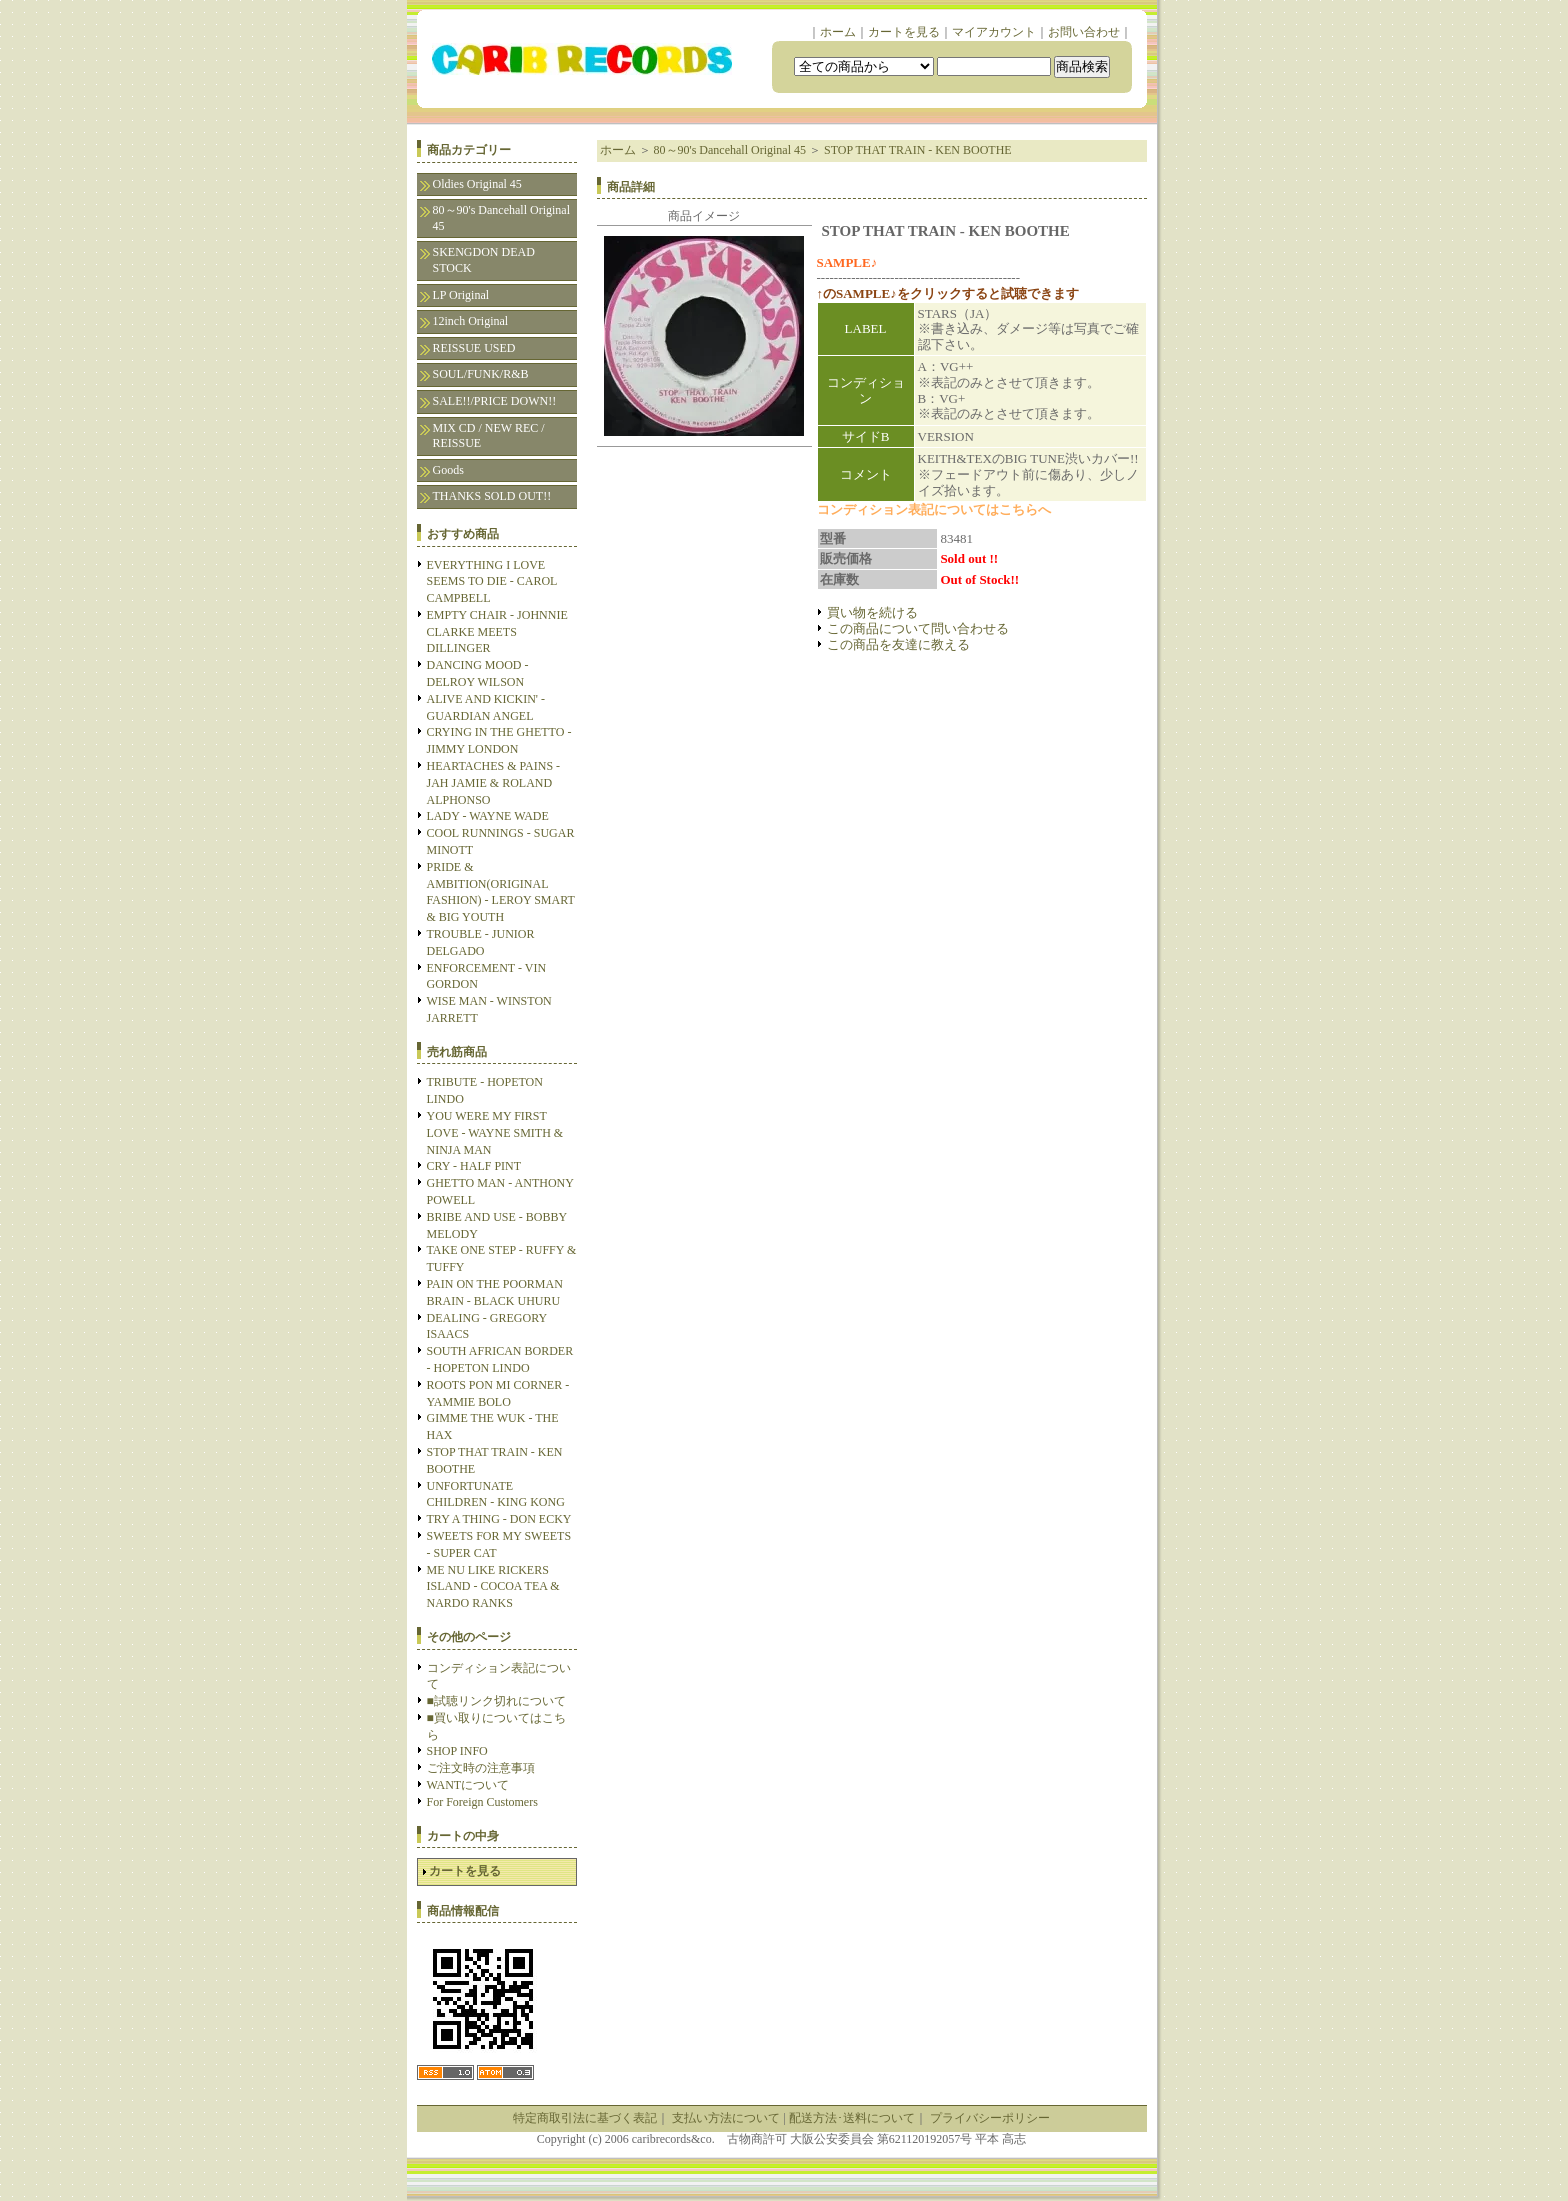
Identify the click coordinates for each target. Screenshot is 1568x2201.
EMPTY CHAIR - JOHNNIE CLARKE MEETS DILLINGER (497, 632)
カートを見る (904, 32)
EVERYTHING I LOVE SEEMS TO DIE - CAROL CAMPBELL (492, 582)
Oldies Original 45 (477, 184)
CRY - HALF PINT (474, 1166)
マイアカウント (994, 32)
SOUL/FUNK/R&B (481, 374)
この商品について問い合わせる (918, 628)
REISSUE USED (474, 348)
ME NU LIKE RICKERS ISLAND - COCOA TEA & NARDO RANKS (493, 1587)
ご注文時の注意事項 (481, 1768)
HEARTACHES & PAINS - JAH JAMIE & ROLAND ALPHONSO (494, 783)
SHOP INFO (457, 1751)
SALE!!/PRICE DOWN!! (495, 401)
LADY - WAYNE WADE (488, 816)
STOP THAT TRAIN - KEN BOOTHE (918, 150)
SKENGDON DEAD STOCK (484, 260)
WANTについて (468, 1785)
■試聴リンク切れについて (496, 1701)
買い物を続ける (872, 612)
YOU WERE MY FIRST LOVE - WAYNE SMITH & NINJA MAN (495, 1133)
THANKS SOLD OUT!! (492, 496)
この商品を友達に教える (898, 644)
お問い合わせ (1084, 32)
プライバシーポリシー (990, 2118)
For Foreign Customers (482, 1802)
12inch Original (471, 321)
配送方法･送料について (852, 2118)
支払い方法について (726, 2118)
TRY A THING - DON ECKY (499, 1519)
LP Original (461, 295)
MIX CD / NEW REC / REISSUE (489, 436)
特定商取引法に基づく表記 (585, 2118)
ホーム (838, 32)
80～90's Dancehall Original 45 (501, 218)
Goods (448, 470)
